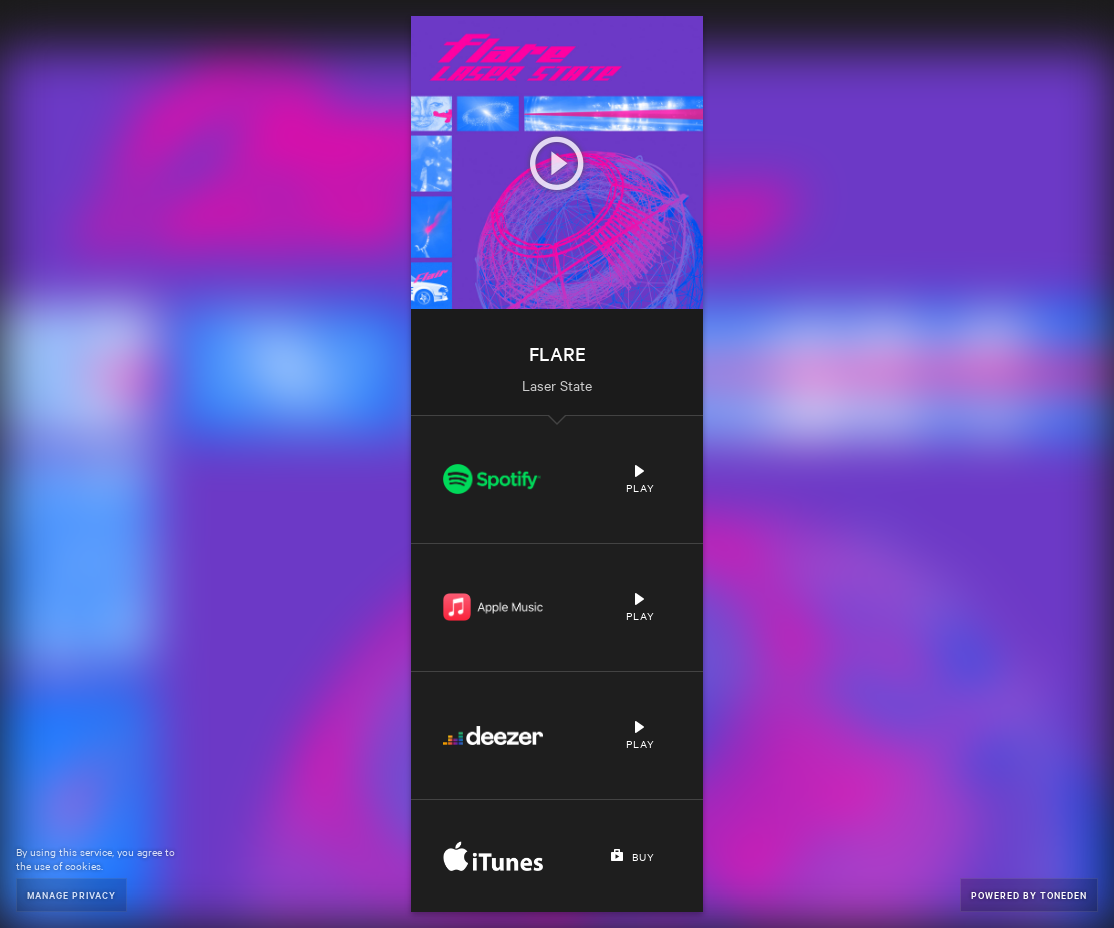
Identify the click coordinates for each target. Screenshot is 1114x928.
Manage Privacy (71, 894)
